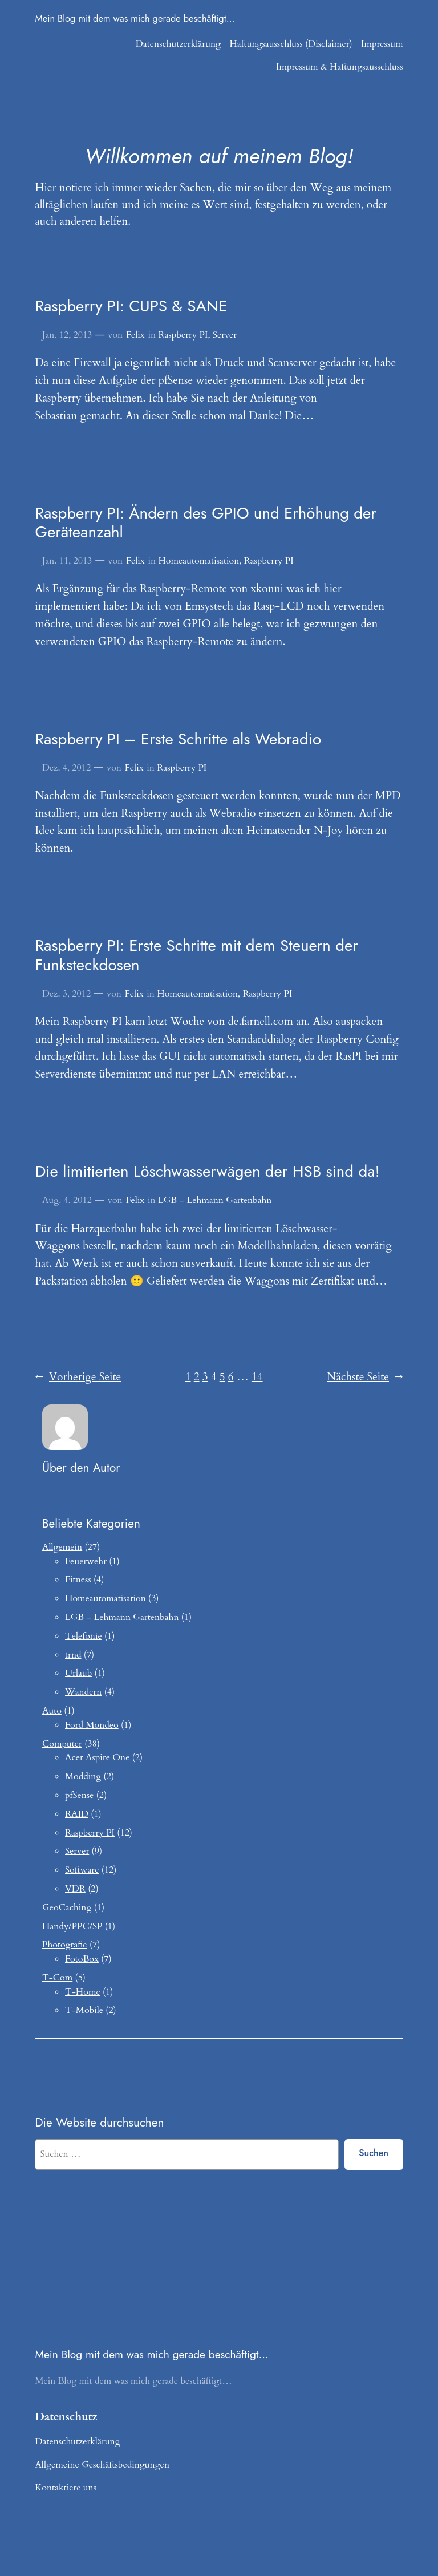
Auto (52, 1710)
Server (225, 335)
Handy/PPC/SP (72, 1926)
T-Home (82, 1992)
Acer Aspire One (97, 1757)
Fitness (78, 1579)
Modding (83, 1776)
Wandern (83, 1692)
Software (82, 1870)
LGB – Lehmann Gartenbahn (214, 1200)
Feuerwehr (86, 1561)
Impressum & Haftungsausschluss (339, 66)
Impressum (382, 44)
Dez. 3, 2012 (66, 993)
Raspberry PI (183, 335)
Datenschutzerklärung (178, 44)
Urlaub (78, 1673)
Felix (135, 335)
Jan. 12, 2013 (67, 335)
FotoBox (82, 1959)
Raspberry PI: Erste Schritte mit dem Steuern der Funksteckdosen (196, 955)
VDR (75, 1888)
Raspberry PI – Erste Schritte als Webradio (178, 739)
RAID (76, 1814)
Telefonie (83, 1636)
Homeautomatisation (198, 560)
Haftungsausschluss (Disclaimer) (290, 44)
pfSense (79, 1795)
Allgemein (62, 1547)
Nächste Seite (365, 1377)
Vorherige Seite (78, 1377)
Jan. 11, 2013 (67, 560)
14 (257, 1377)
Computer (62, 1743)
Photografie (64, 1944)
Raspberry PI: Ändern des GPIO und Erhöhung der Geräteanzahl (205, 523)
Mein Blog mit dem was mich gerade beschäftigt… (134, 18)
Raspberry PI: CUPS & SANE (131, 306)
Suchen (373, 2153)
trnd (73, 1655)
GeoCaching (66, 1907)
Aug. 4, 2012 (67, 1200)
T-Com (57, 1977)
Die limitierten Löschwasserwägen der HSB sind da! (207, 1171)
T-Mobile (84, 2010)
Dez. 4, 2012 (66, 768)
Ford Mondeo (92, 1725)
